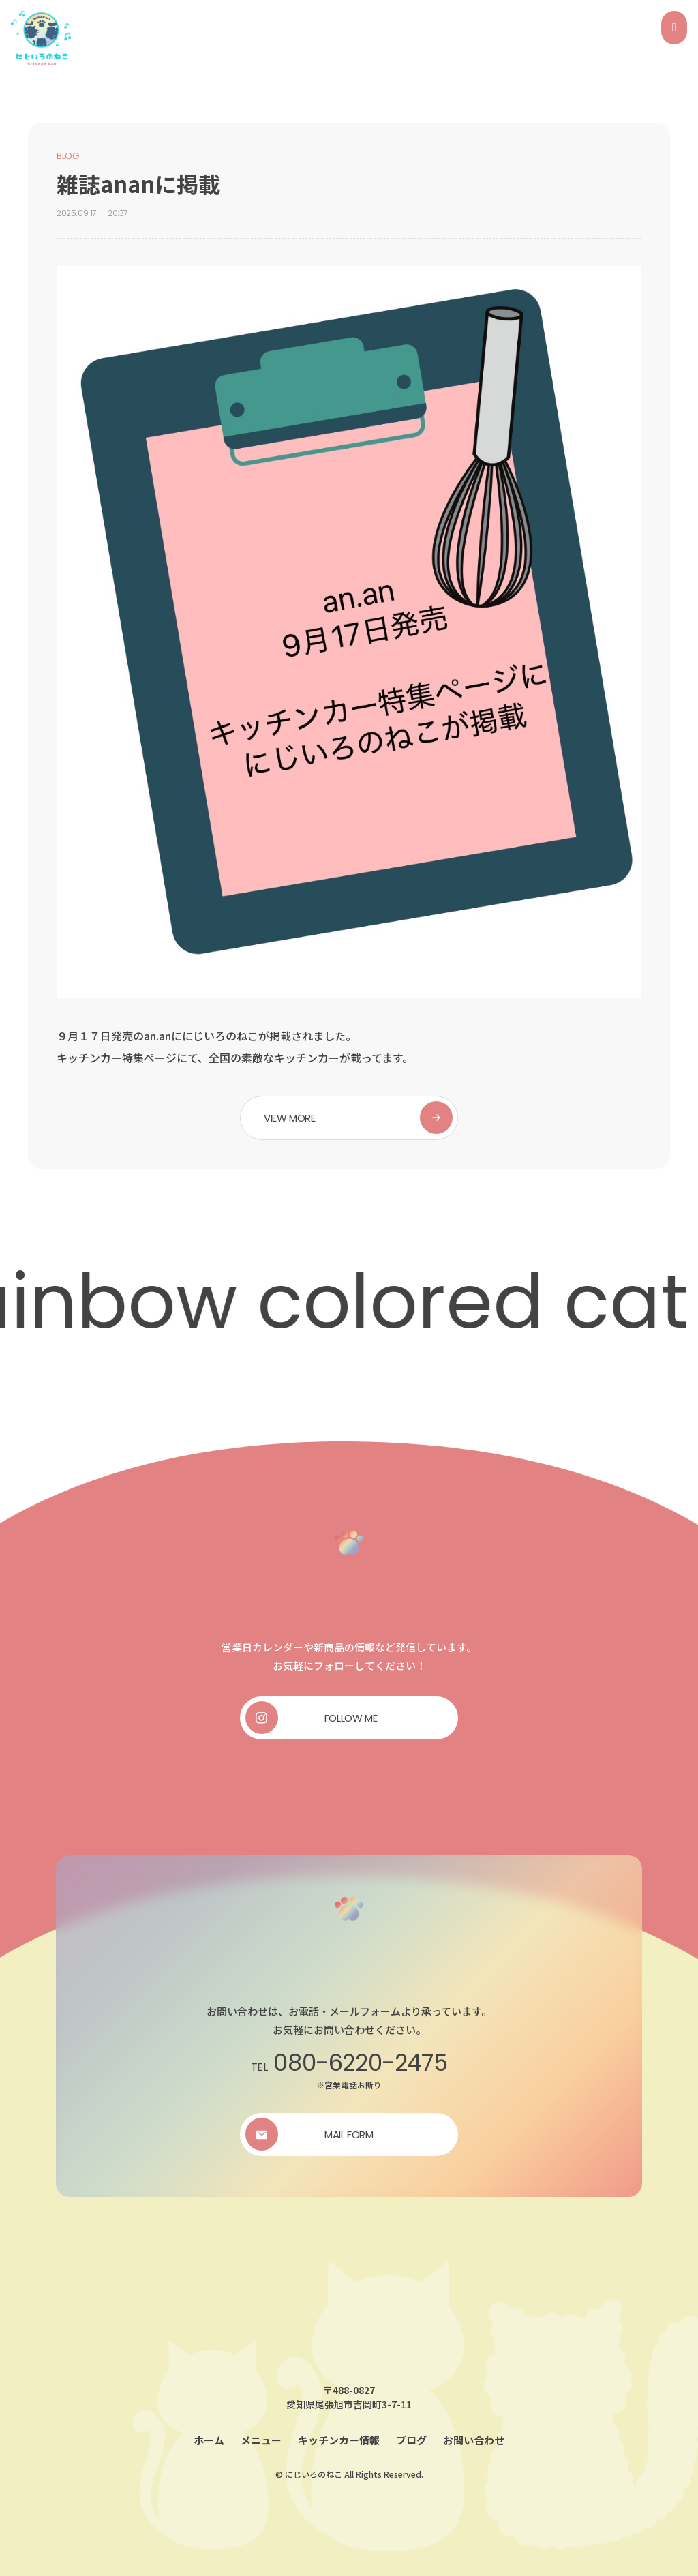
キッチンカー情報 (339, 2440)
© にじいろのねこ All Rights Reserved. (349, 2474)
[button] (349, 1118)
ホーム (209, 2440)
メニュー (261, 2440)
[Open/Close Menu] (674, 27)
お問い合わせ (473, 2440)
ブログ (411, 2440)
